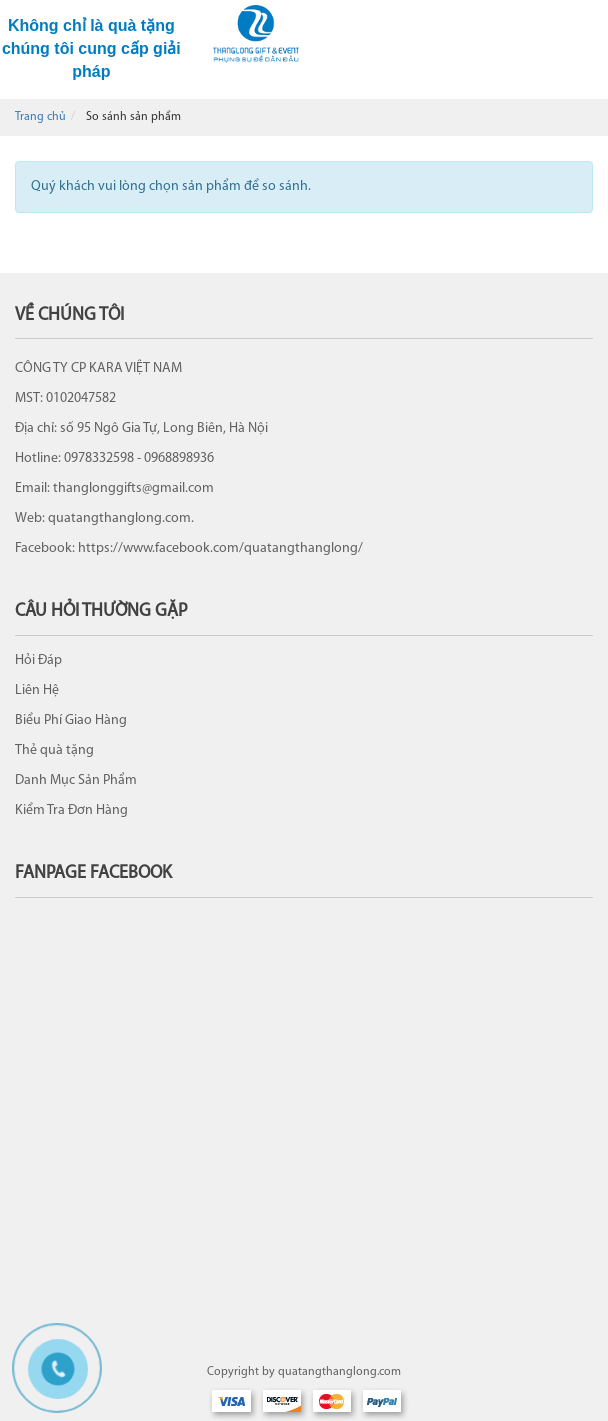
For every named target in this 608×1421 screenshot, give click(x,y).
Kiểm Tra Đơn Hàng (71, 810)
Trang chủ (40, 117)
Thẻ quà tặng (54, 750)
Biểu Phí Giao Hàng (71, 720)
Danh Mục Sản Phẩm (76, 780)
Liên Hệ (37, 690)
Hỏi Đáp (38, 660)
